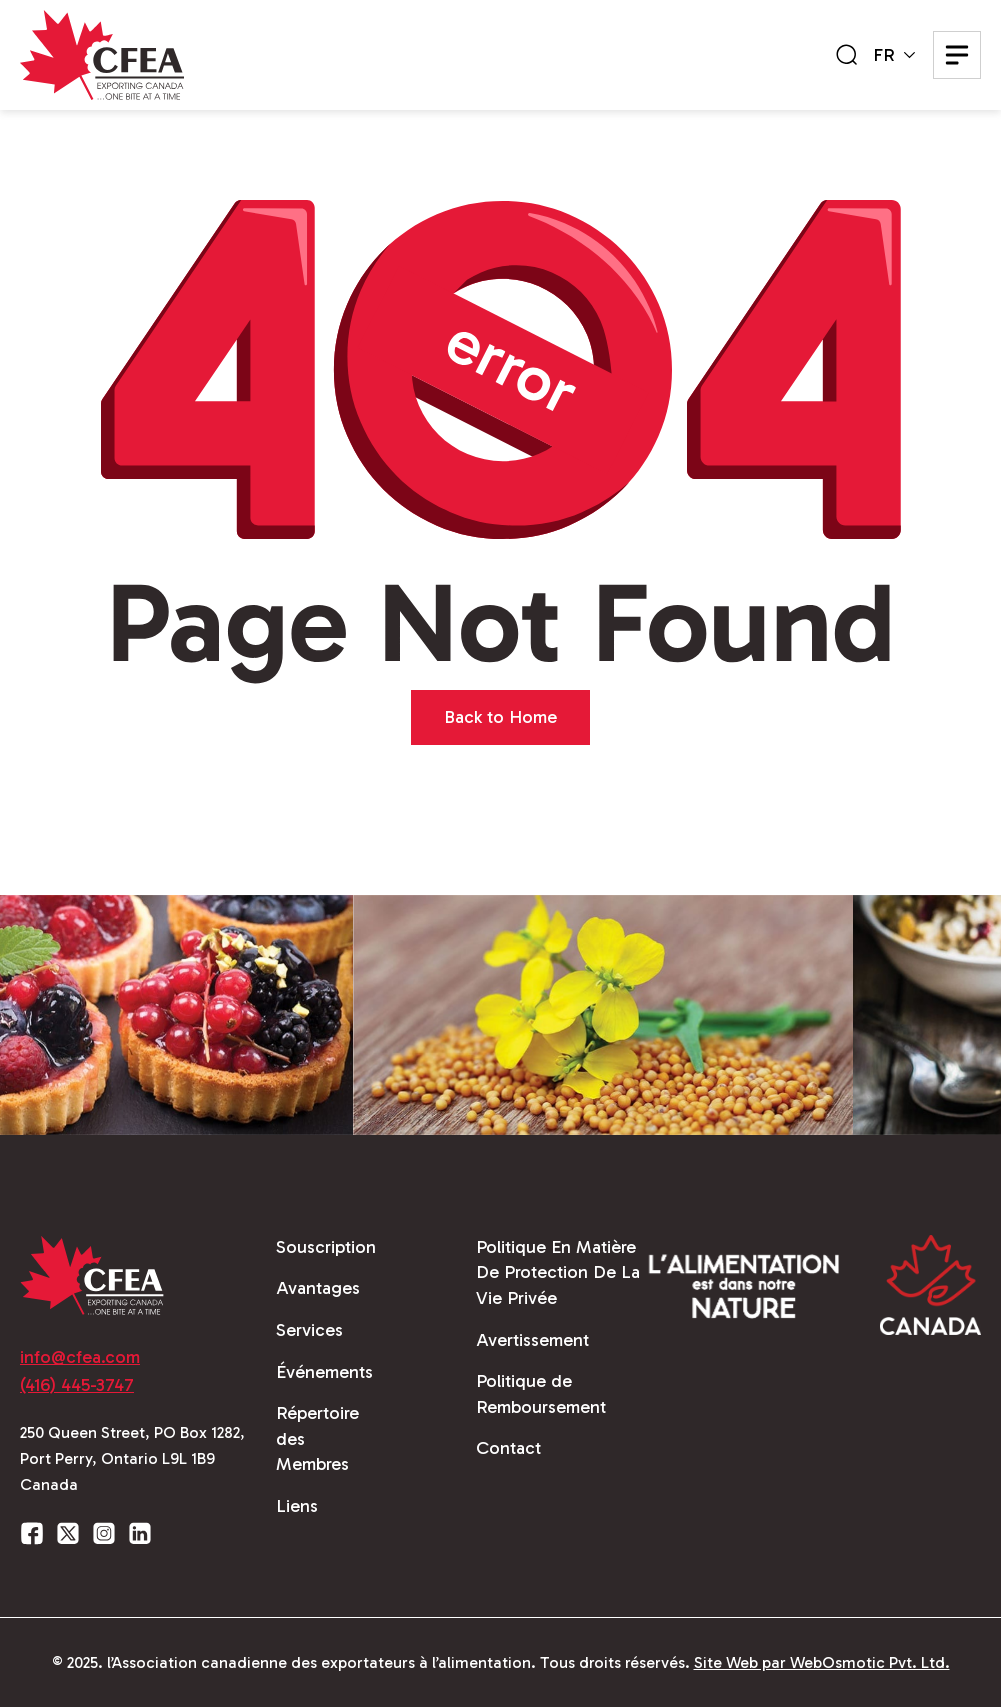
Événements (324, 1372)
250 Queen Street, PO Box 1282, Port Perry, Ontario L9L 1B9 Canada (132, 1458)
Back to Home (500, 717)
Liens (297, 1506)
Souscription (326, 1247)
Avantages (318, 1288)
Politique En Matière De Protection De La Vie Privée (558, 1272)
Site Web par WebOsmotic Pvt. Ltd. (822, 1662)
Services (309, 1330)
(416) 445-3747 (77, 1385)
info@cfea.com (80, 1357)
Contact (508, 1448)
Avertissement (532, 1340)
